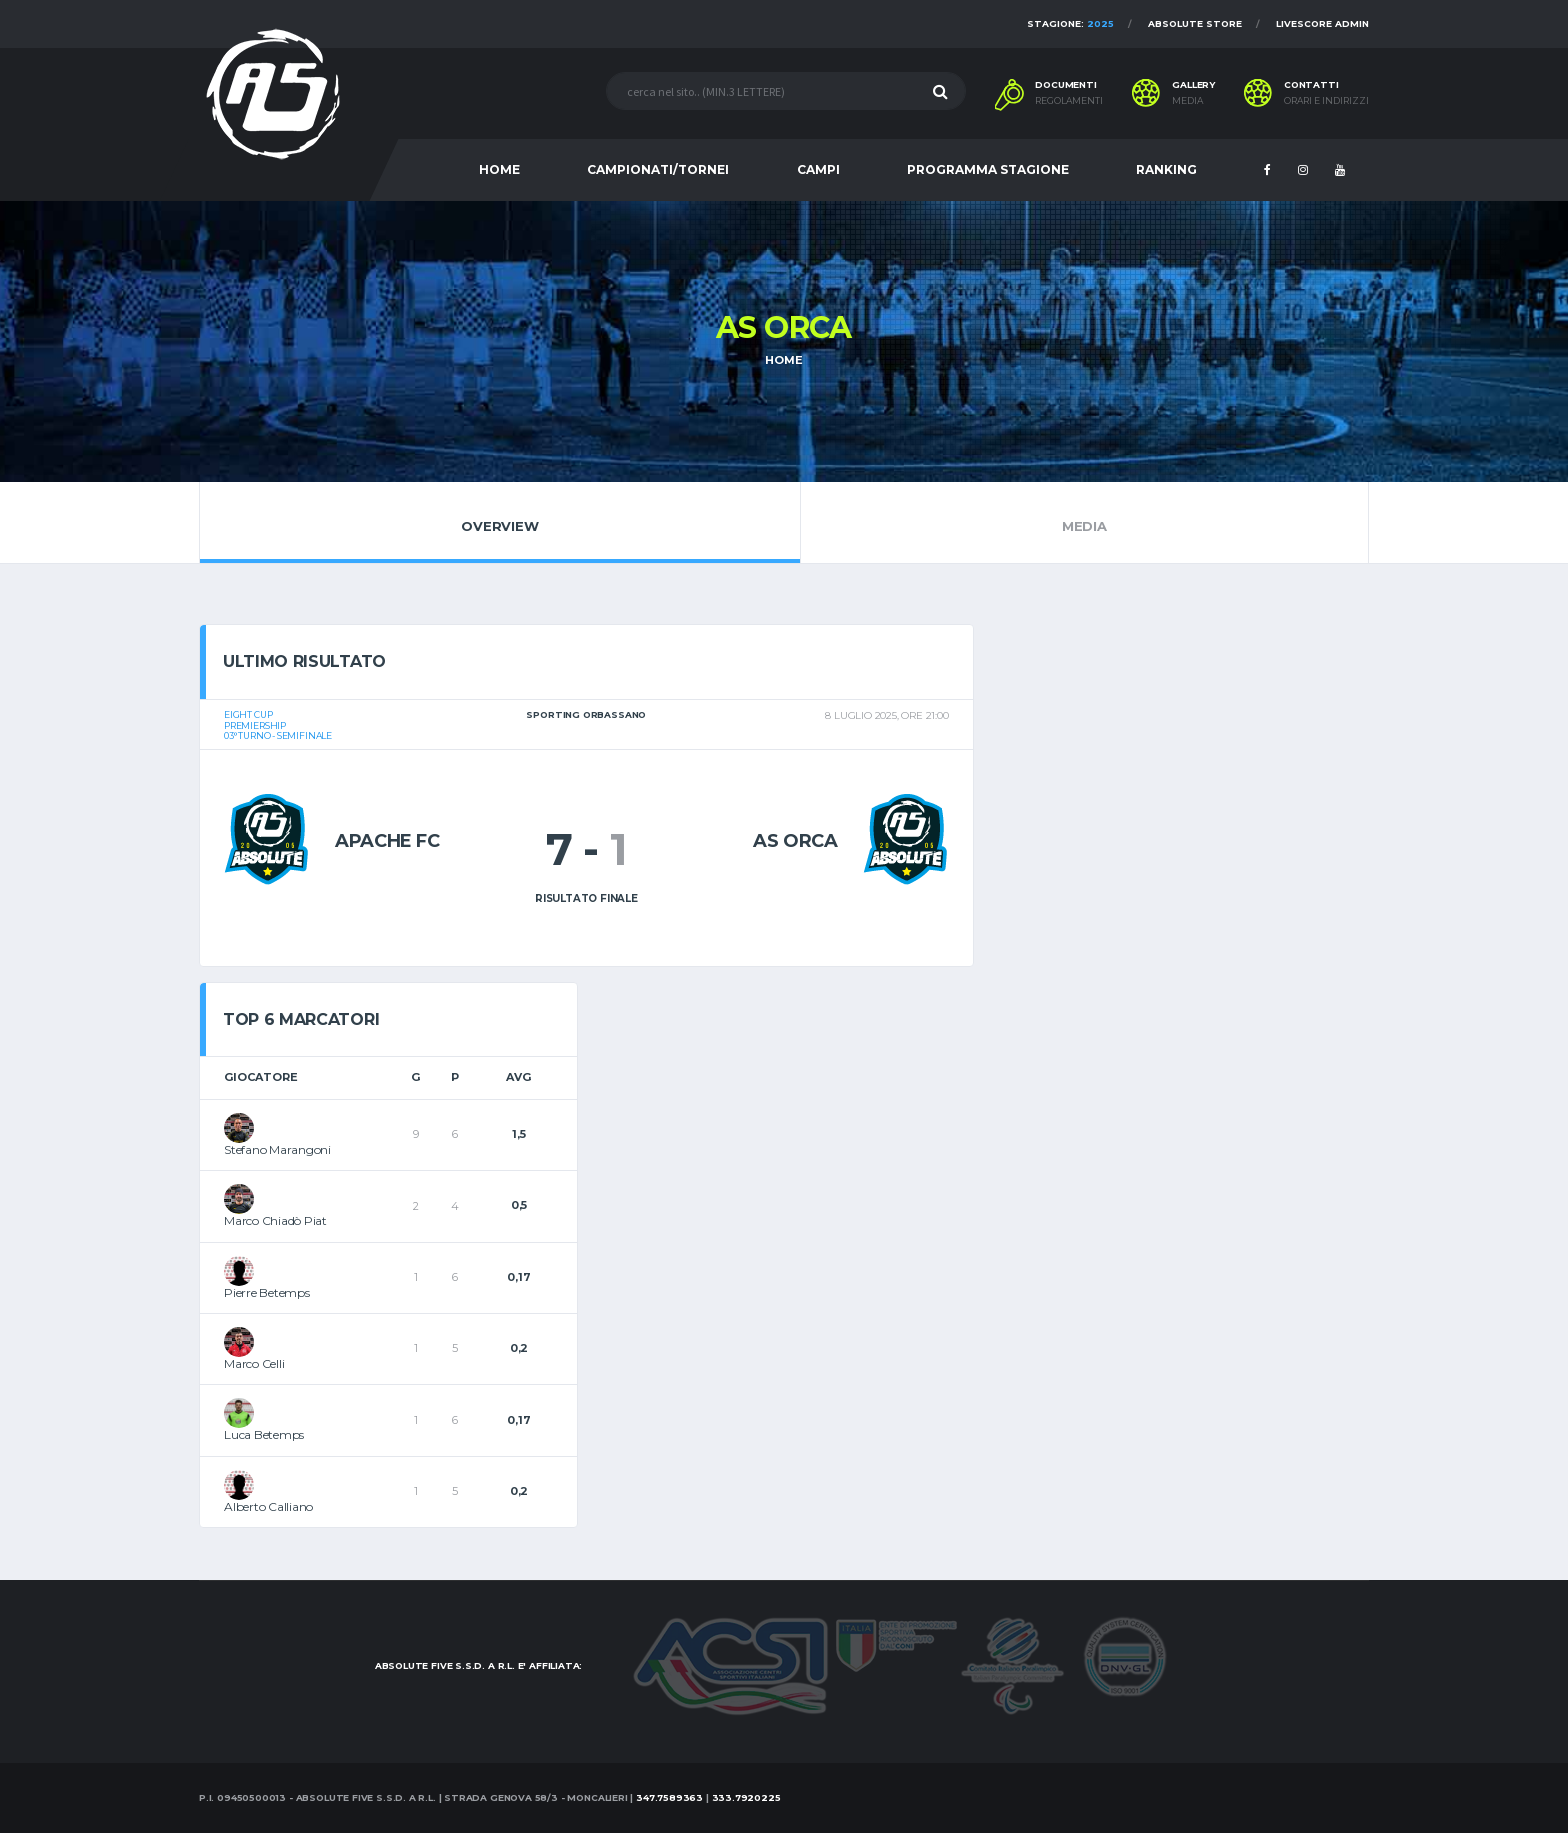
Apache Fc (387, 841)
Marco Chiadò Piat (275, 1220)
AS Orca (795, 841)
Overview (500, 522)
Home (783, 360)
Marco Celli (254, 1363)
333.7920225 (746, 1797)
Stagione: (1070, 23)
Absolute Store (1195, 23)
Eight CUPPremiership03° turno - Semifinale (278, 725)
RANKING (1166, 169)
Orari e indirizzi (1326, 101)
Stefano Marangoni (277, 1149)
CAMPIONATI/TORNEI (658, 169)
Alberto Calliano (268, 1506)
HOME (499, 169)
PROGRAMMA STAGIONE (988, 169)
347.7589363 (669, 1797)
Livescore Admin (1322, 23)
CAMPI (818, 169)
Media (1084, 522)
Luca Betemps (264, 1434)
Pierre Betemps (267, 1292)
